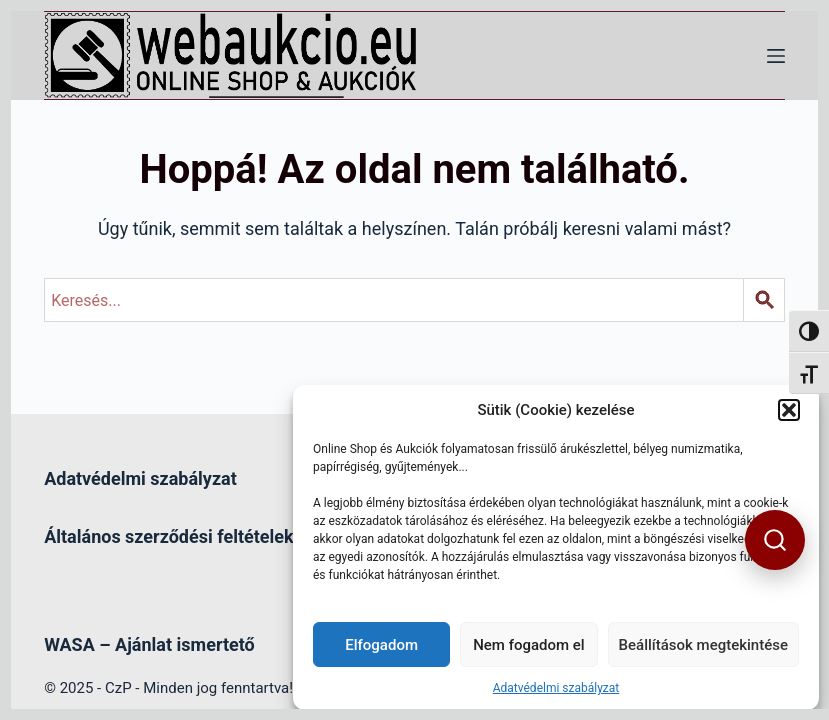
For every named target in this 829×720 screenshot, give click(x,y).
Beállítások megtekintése (703, 645)
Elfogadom (381, 645)
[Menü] (776, 56)
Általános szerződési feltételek (168, 536)
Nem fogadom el (528, 645)
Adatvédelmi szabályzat (556, 688)
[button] (789, 410)
